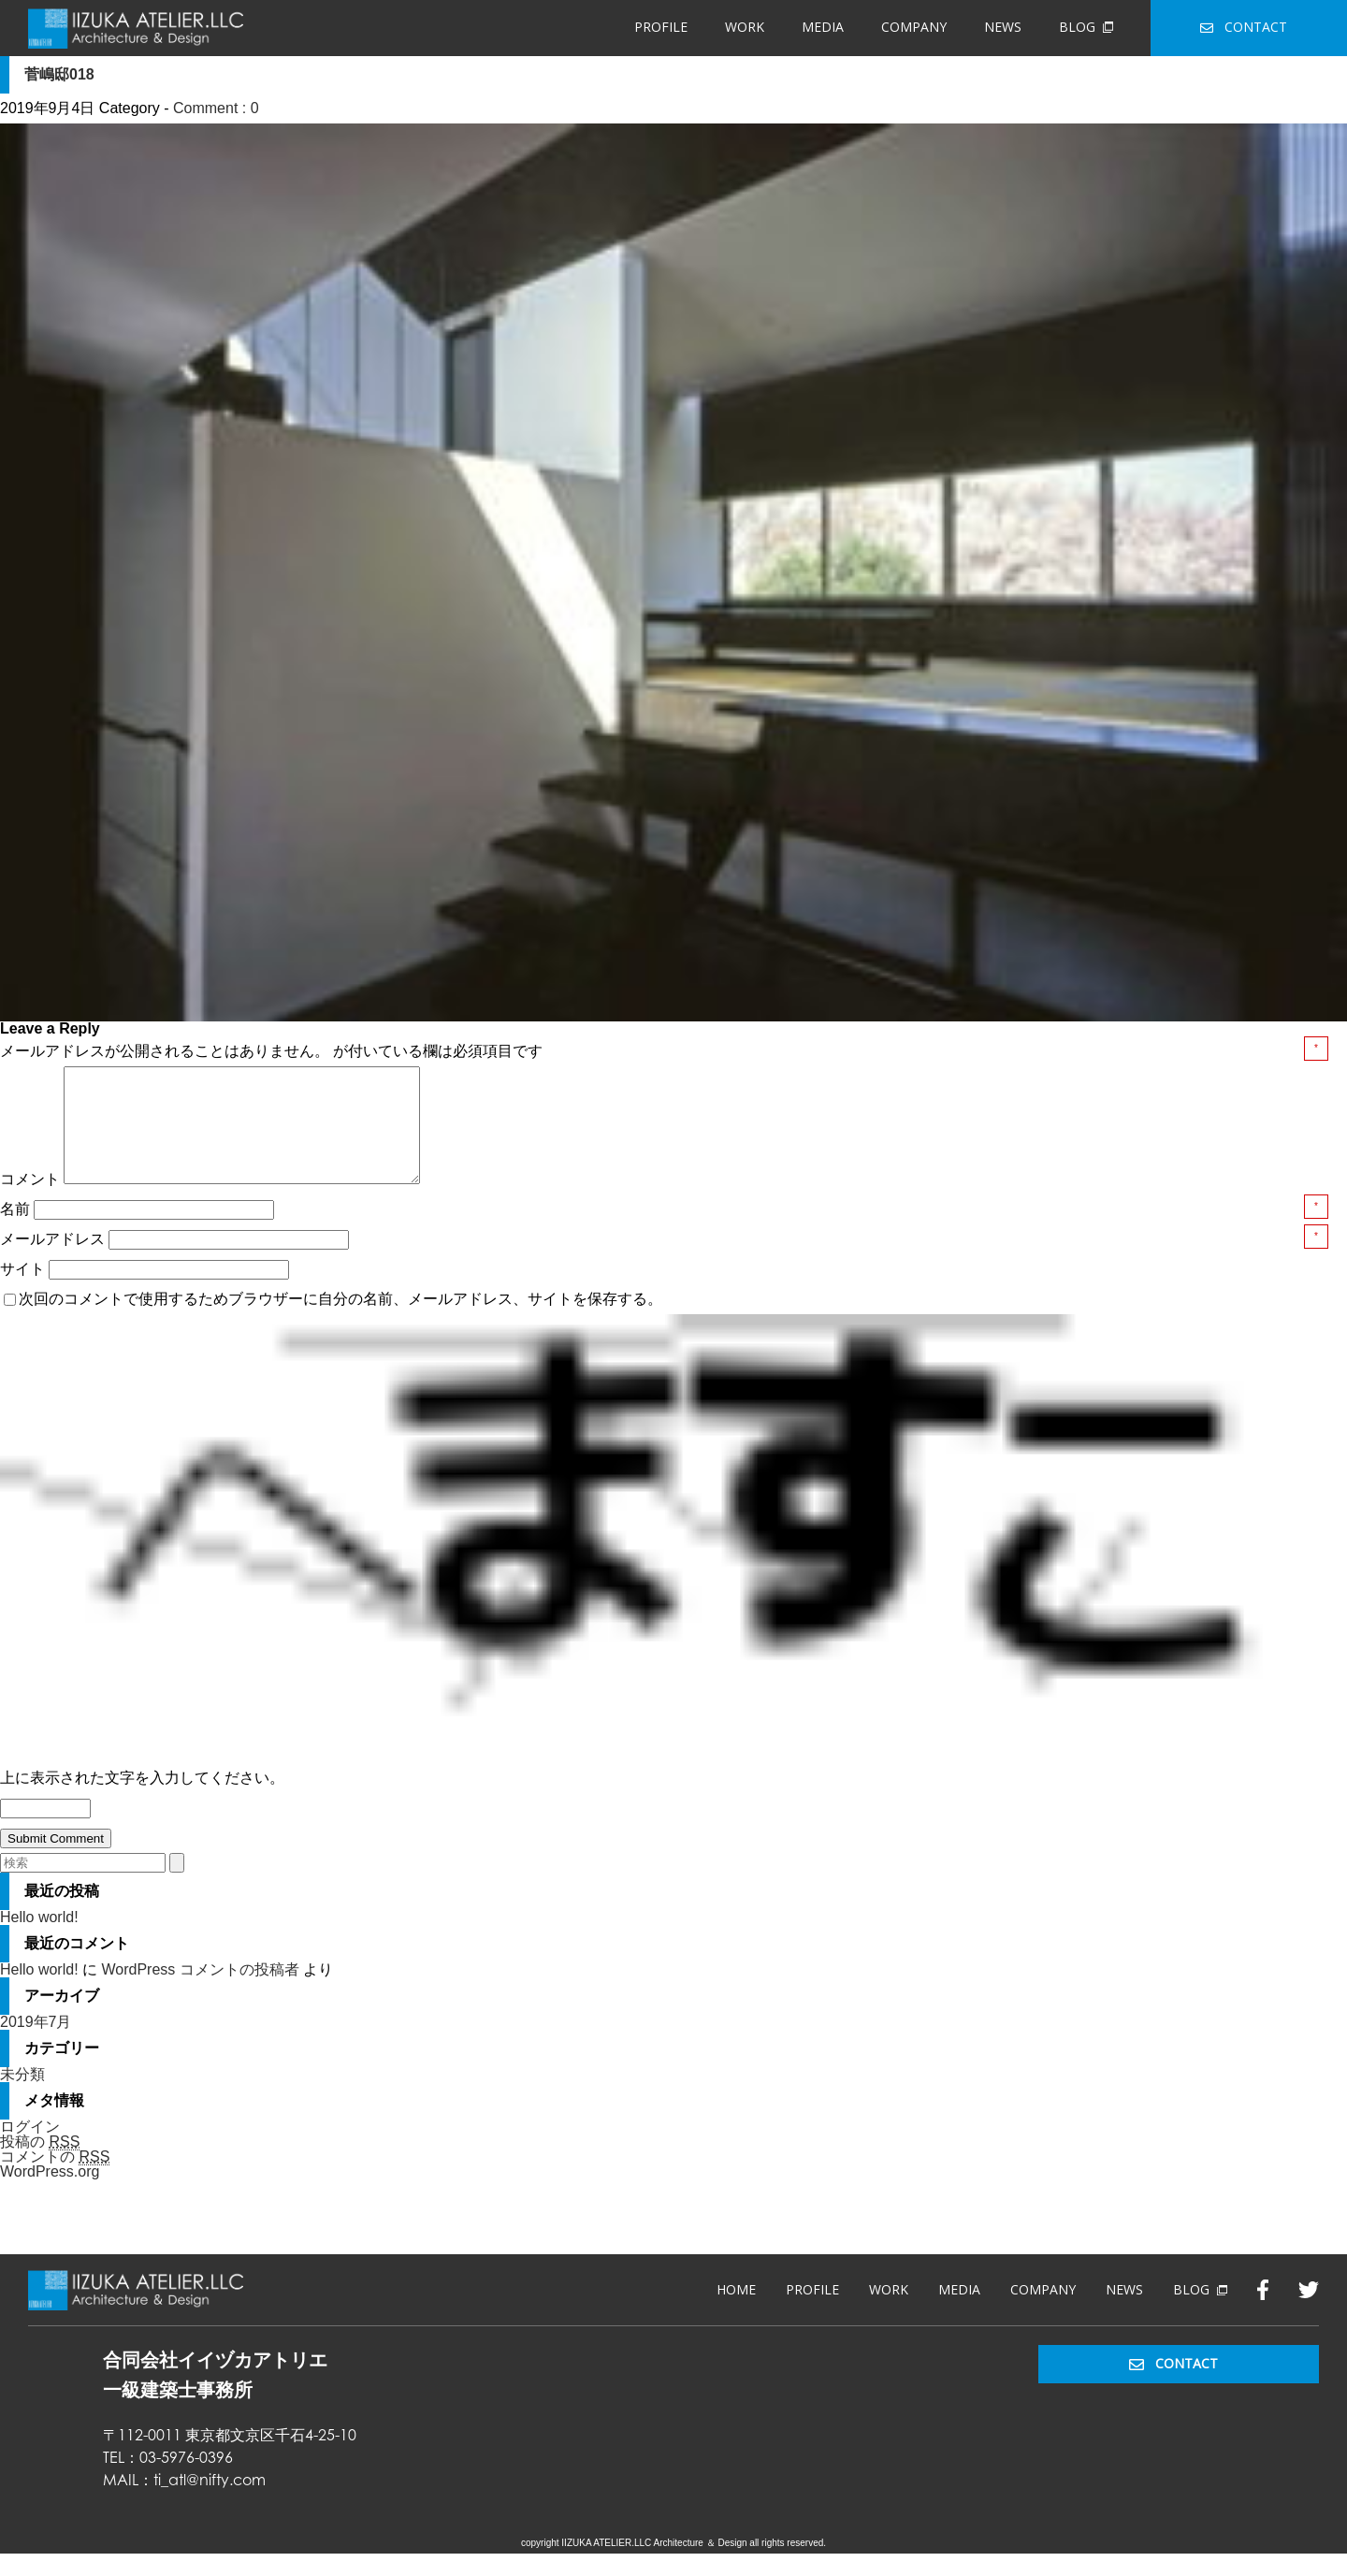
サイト (22, 1291)
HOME (736, 2312)
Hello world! (39, 1939)
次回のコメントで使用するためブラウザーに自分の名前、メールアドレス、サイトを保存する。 (340, 1321)
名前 (17, 1231)
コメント (30, 1201)
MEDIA (823, 27)
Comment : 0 (216, 108)
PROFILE (661, 27)
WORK (744, 27)
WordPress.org (49, 2194)
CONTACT (1243, 27)
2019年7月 (36, 2044)
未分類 (22, 2097)
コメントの (54, 2179)
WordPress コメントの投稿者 (199, 1992)
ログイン (30, 2149)
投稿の (40, 2164)
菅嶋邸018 (59, 74)
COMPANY (914, 27)
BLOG (1086, 27)
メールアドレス (54, 1261)
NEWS (1002, 27)
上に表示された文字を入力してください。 (142, 1800)
